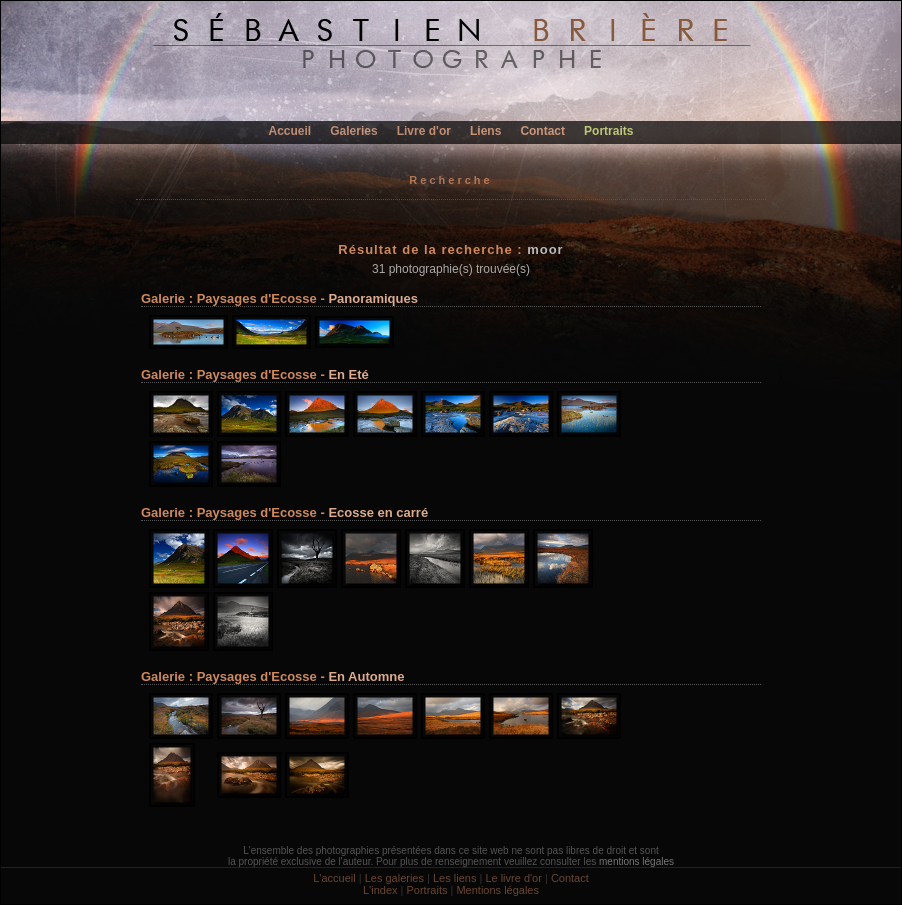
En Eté (348, 374)
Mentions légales (497, 890)
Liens (485, 131)
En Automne (366, 676)
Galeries (353, 131)
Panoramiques (373, 298)
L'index (380, 890)
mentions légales (636, 861)
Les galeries (394, 878)
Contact (542, 131)
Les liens (454, 878)
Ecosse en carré (378, 512)
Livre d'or (424, 131)
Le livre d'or (513, 878)
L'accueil (334, 878)
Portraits (608, 131)
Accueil (290, 131)
